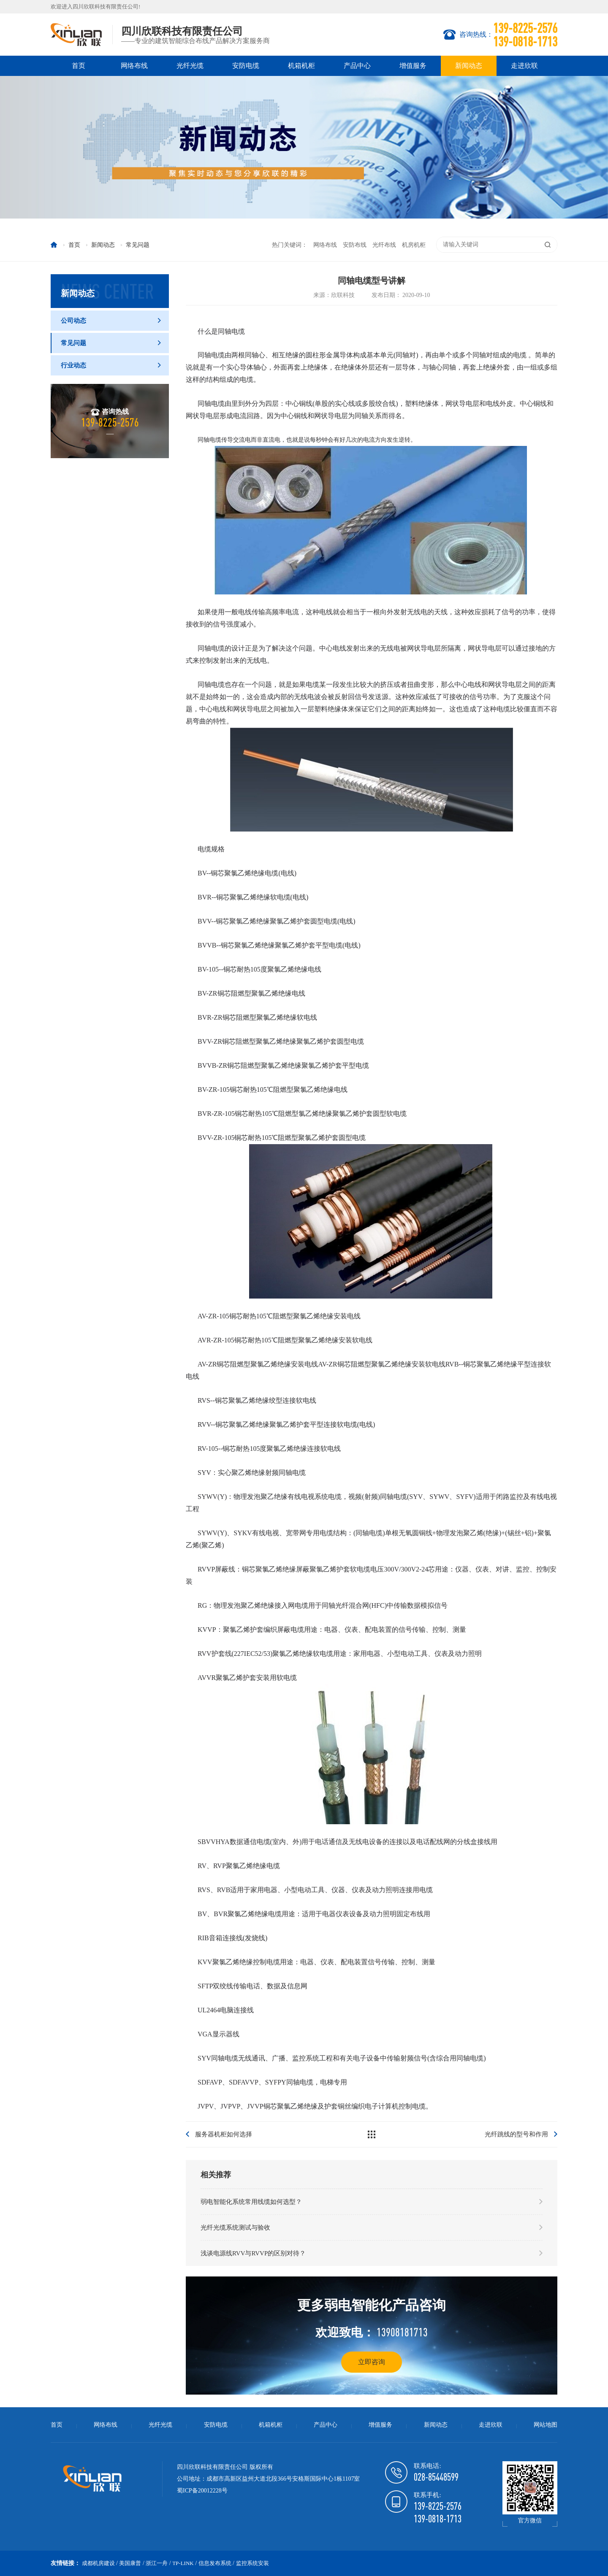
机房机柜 (414, 245)
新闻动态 (468, 65)
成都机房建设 (98, 2563)
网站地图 (545, 2425)
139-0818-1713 (437, 2519)
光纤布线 (384, 245)
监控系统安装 (252, 2563)
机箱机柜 (301, 65)
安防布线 (354, 245)
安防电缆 (245, 65)
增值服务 (412, 65)
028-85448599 (436, 2477)
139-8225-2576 (437, 2506)
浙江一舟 (157, 2563)
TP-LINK (183, 2563)
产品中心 (357, 65)
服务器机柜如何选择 (223, 2134)
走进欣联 (524, 65)
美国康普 (130, 2563)
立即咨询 (371, 2361)
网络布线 (134, 65)
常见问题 (111, 343)
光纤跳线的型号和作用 (516, 2134)
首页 (78, 65)
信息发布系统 (214, 2563)
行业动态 (111, 365)
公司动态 (111, 321)
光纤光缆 (190, 65)
